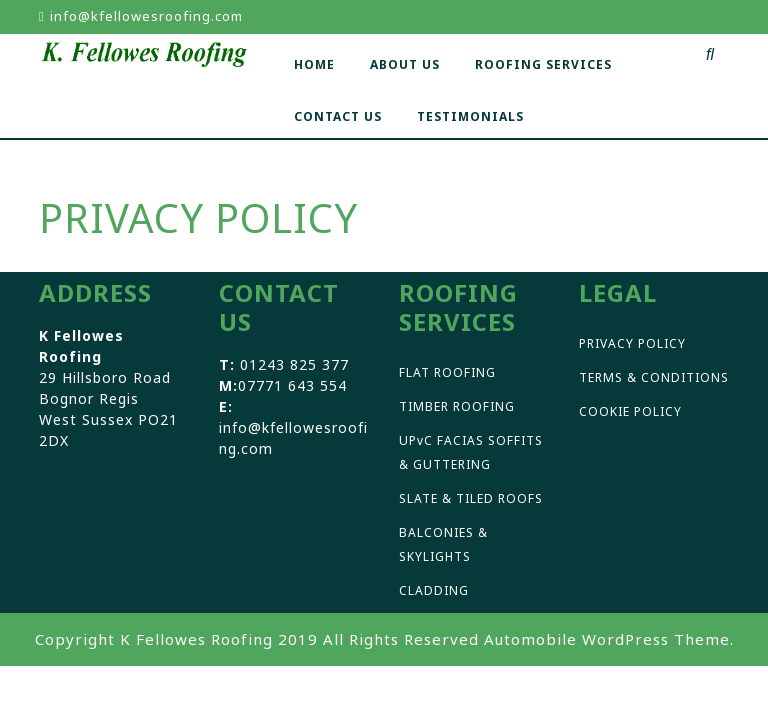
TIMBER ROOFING (457, 406)
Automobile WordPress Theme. (609, 639)
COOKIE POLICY (630, 411)
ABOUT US (405, 64)
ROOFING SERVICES (543, 64)
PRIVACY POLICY (632, 343)
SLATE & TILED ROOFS (471, 498)
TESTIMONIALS (470, 116)
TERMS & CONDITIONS (654, 377)
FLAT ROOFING (447, 372)
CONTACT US (338, 116)
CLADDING (434, 590)
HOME (314, 64)
